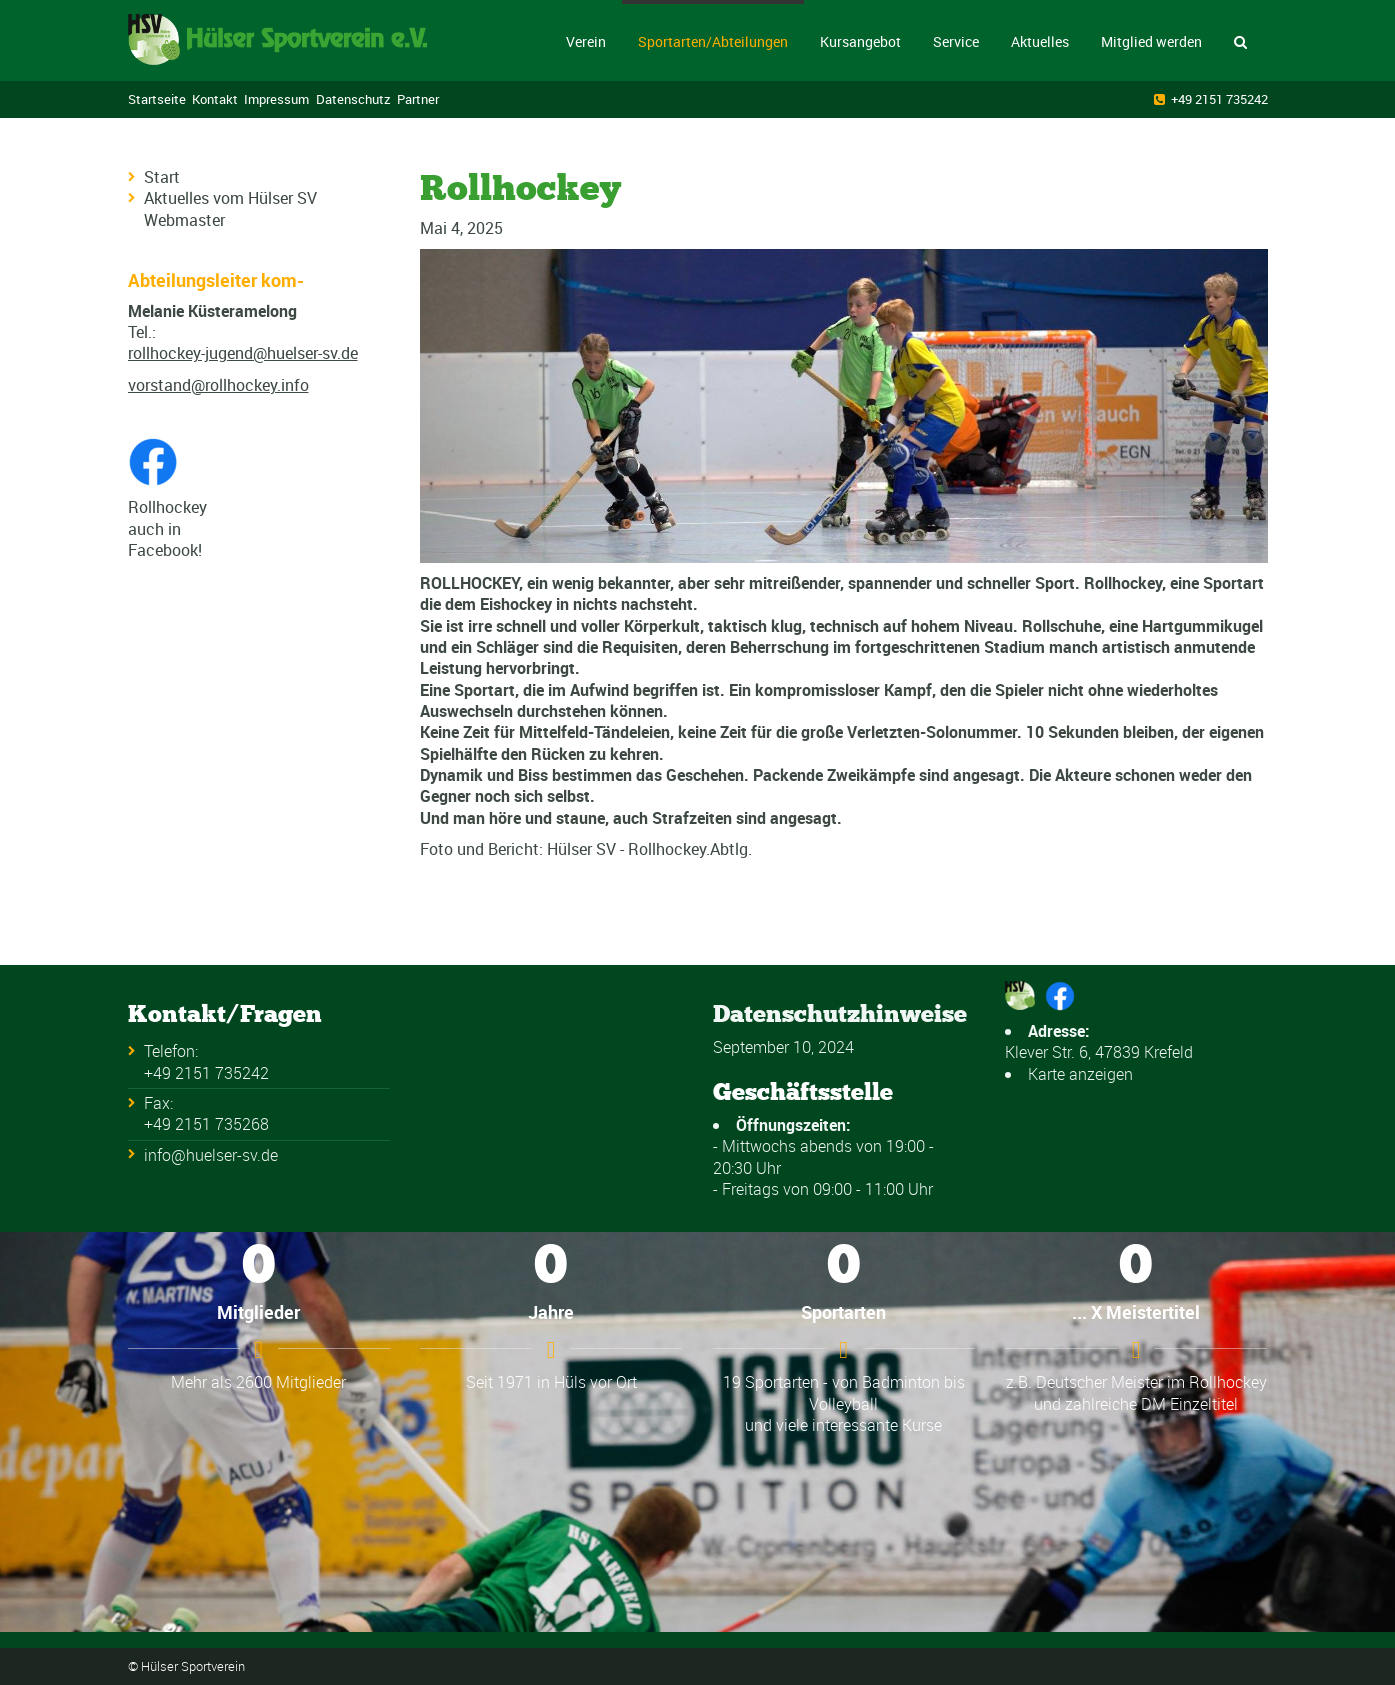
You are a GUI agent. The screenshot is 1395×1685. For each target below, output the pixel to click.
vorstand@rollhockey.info (218, 385)
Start (162, 177)
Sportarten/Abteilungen (713, 41)
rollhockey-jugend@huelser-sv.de (243, 353)
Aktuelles (1040, 41)
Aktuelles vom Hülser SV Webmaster (230, 208)
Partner (418, 99)
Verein (586, 41)
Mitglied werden (1151, 41)
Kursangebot (860, 41)
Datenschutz (353, 99)
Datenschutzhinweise (840, 1013)
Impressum (276, 99)
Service (956, 41)
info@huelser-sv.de (211, 1155)
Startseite (157, 99)
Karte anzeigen (1080, 1074)
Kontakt (215, 99)
